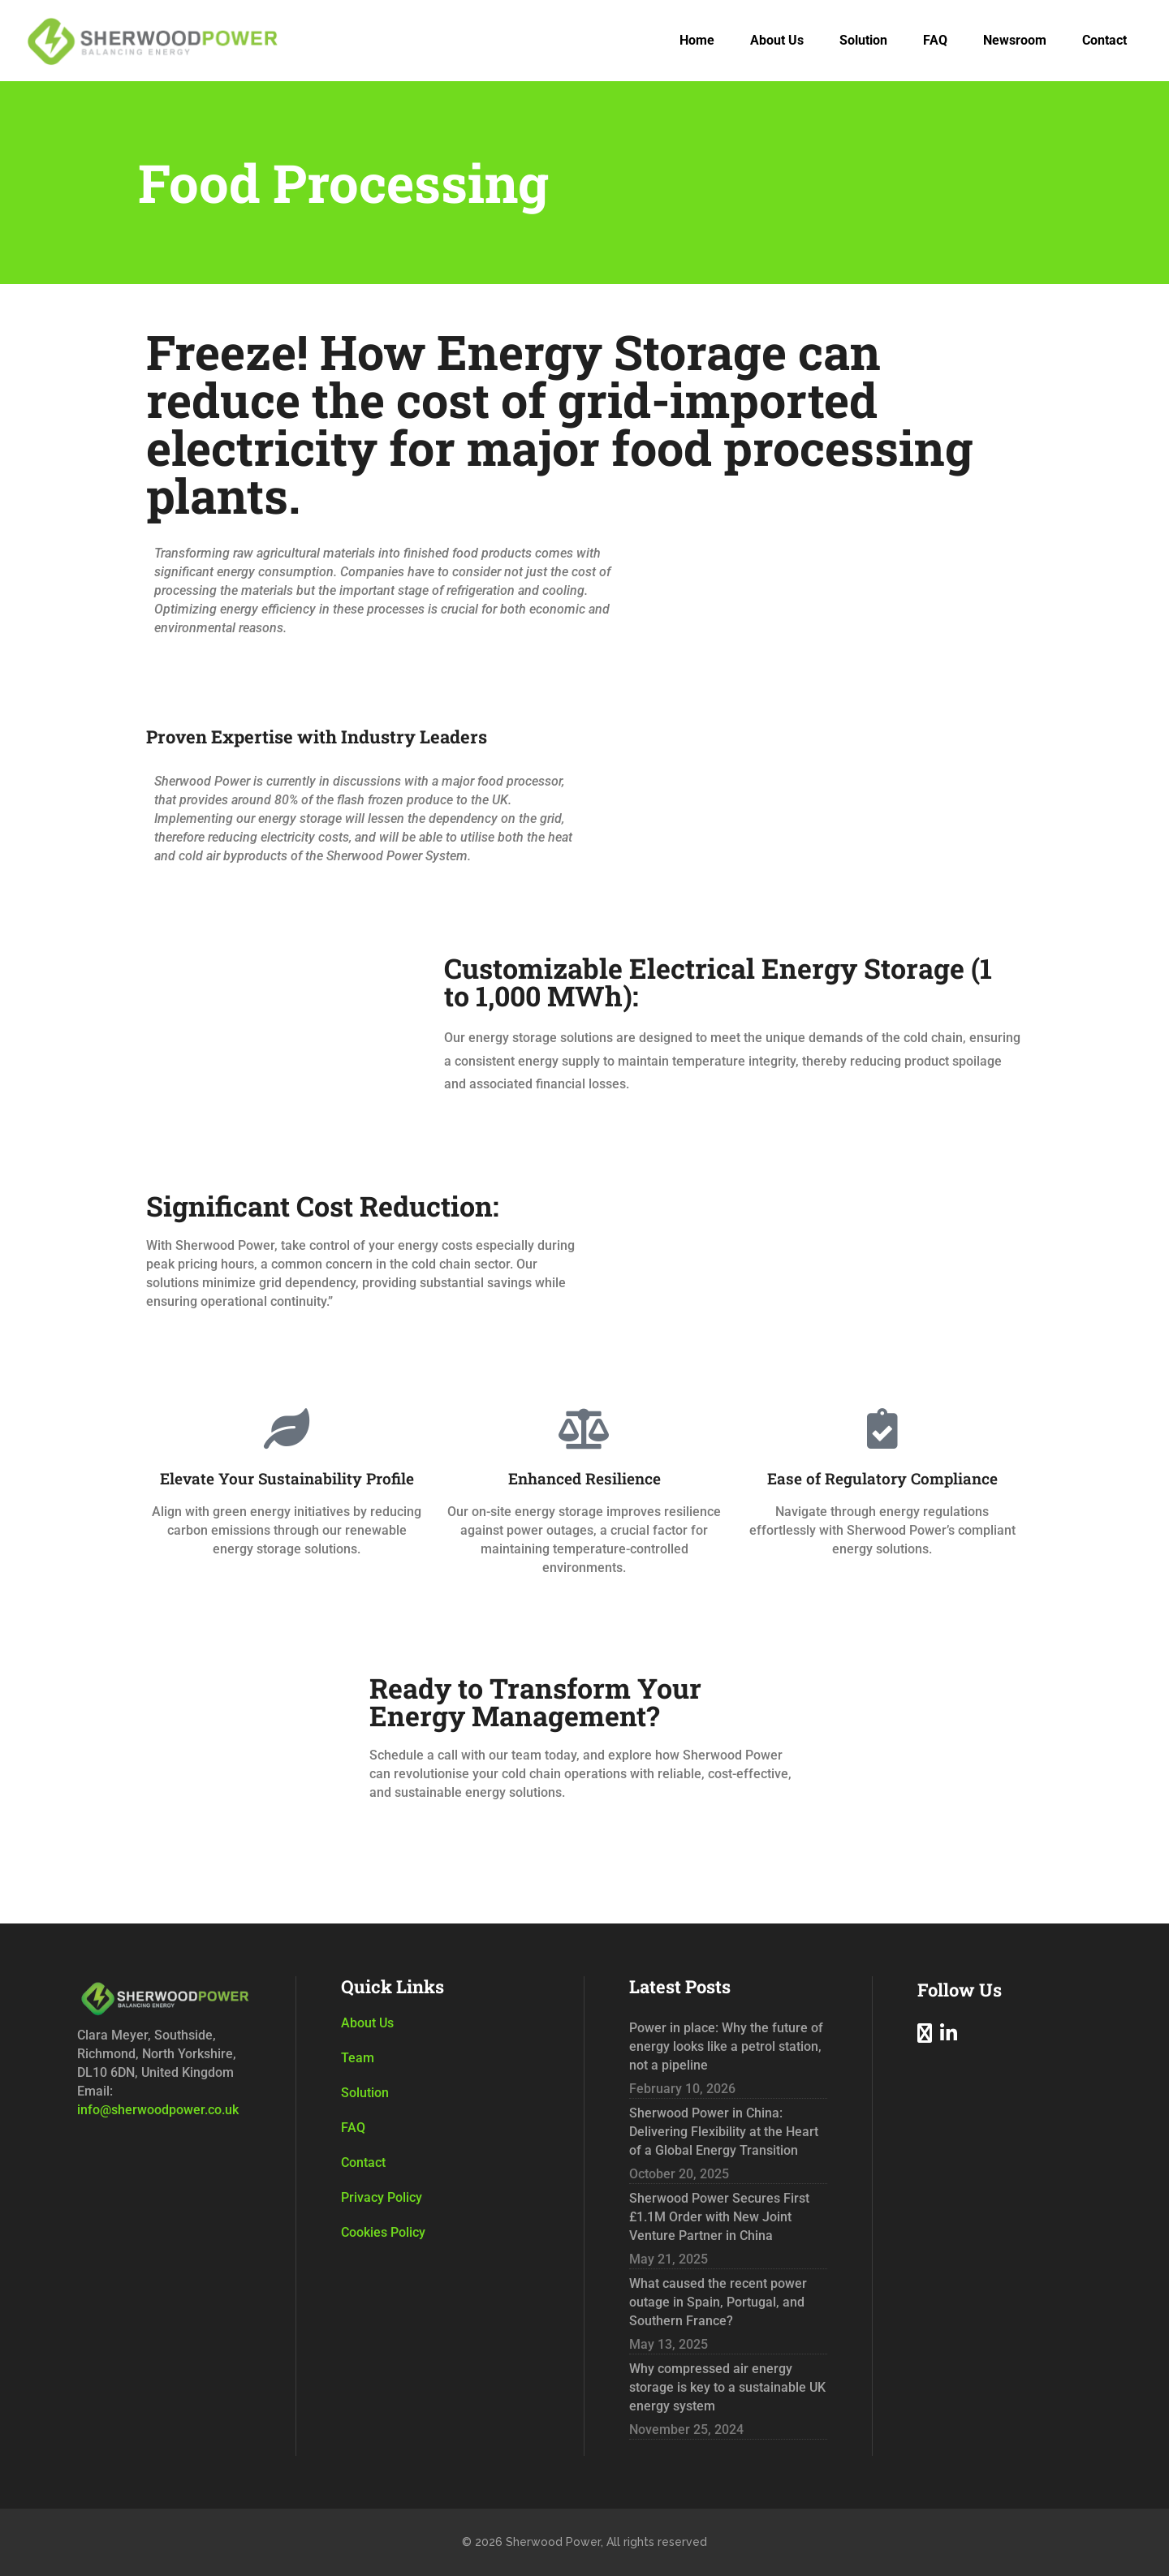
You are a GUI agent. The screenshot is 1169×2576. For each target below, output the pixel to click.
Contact (363, 2162)
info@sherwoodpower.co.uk (158, 2109)
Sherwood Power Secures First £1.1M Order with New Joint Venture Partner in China (719, 2216)
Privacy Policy (381, 2197)
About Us (367, 2023)
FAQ (353, 2127)
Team (357, 2058)
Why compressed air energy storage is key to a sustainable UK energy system (727, 2387)
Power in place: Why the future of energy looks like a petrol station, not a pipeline (726, 2046)
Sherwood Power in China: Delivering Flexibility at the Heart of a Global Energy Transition (723, 2131)
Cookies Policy (383, 2232)
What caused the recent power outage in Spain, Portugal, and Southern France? (718, 2302)
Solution (365, 2092)
